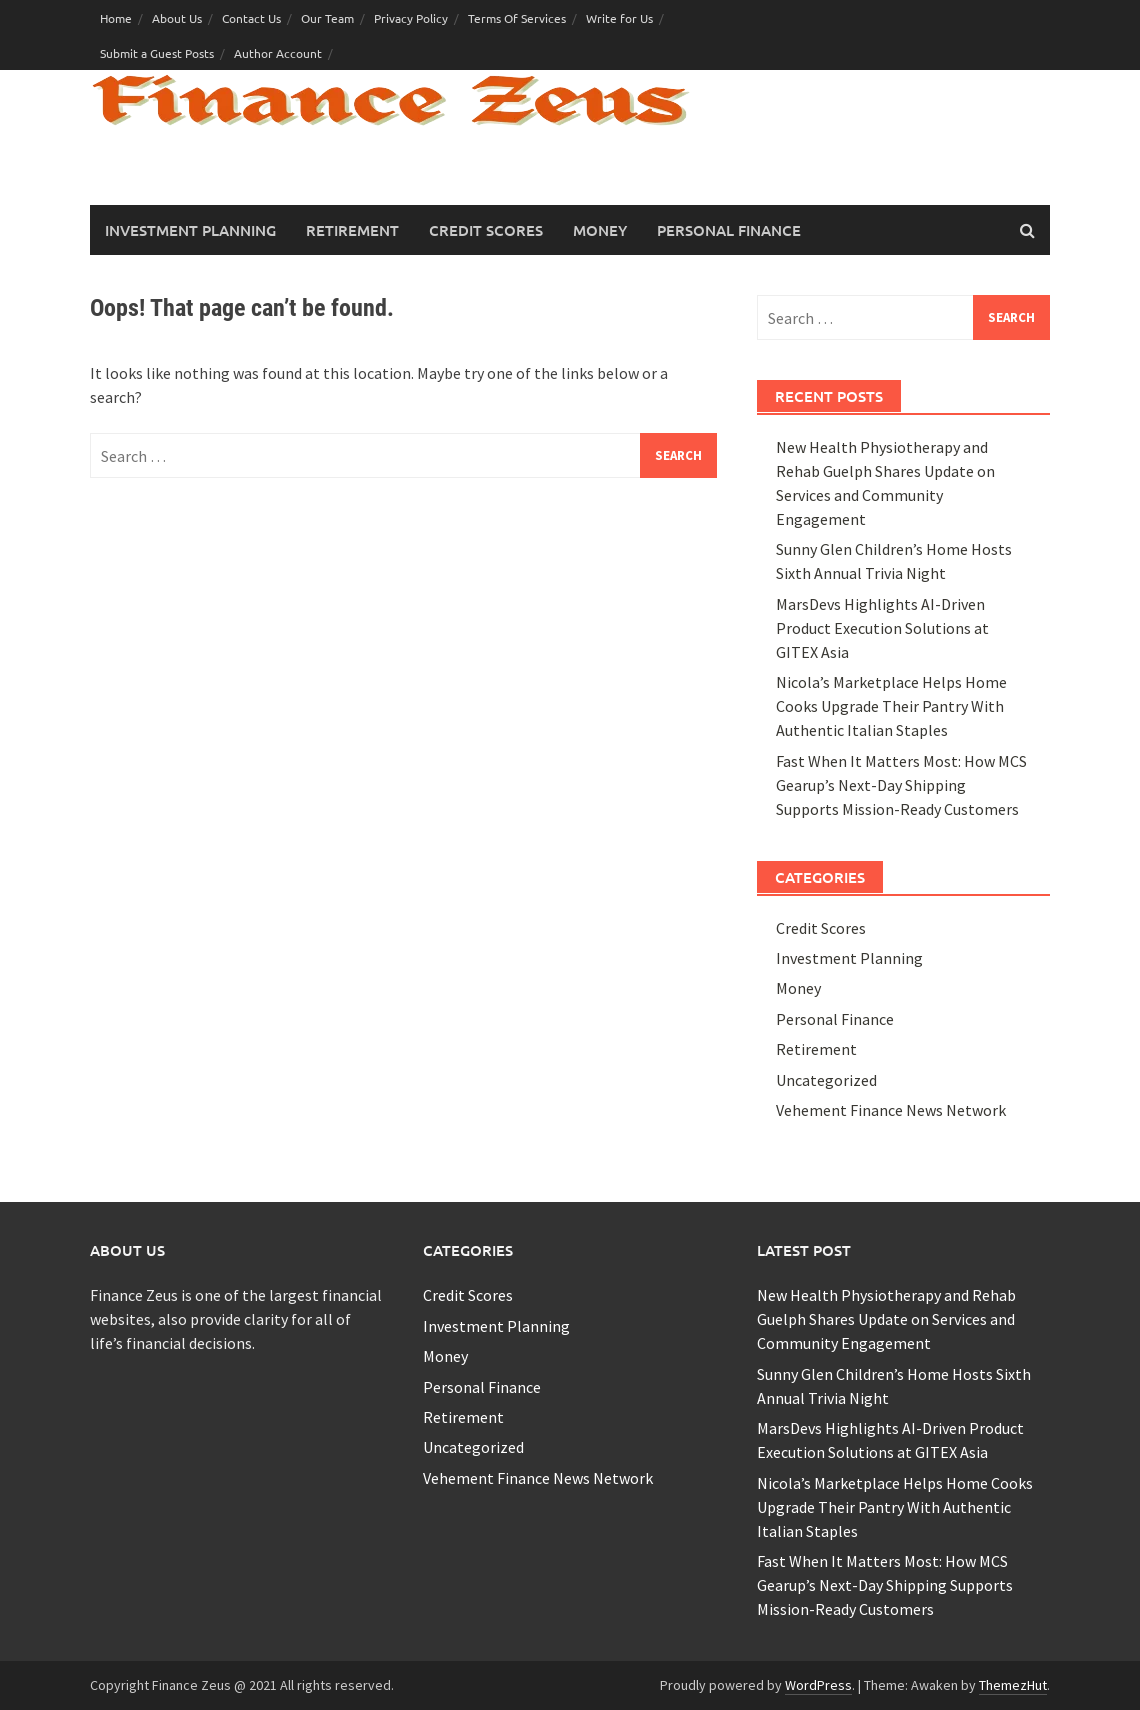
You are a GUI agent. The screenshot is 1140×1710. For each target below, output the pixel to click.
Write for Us (619, 18)
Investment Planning (190, 230)
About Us (177, 18)
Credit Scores (486, 230)
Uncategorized (826, 1080)
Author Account (278, 53)
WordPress (818, 1685)
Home (116, 18)
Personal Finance (729, 230)
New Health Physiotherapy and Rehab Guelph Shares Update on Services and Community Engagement (886, 1319)
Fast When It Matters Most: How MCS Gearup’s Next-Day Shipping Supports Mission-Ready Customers (901, 785)
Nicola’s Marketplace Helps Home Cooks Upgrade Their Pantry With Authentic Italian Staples (891, 706)
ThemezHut (1013, 1685)
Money (600, 230)
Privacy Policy (411, 18)
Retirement (352, 230)
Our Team (327, 18)
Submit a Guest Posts (157, 53)
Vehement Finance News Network (891, 1110)
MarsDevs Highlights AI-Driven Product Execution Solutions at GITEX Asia (882, 628)
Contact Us (251, 18)
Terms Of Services (517, 18)
